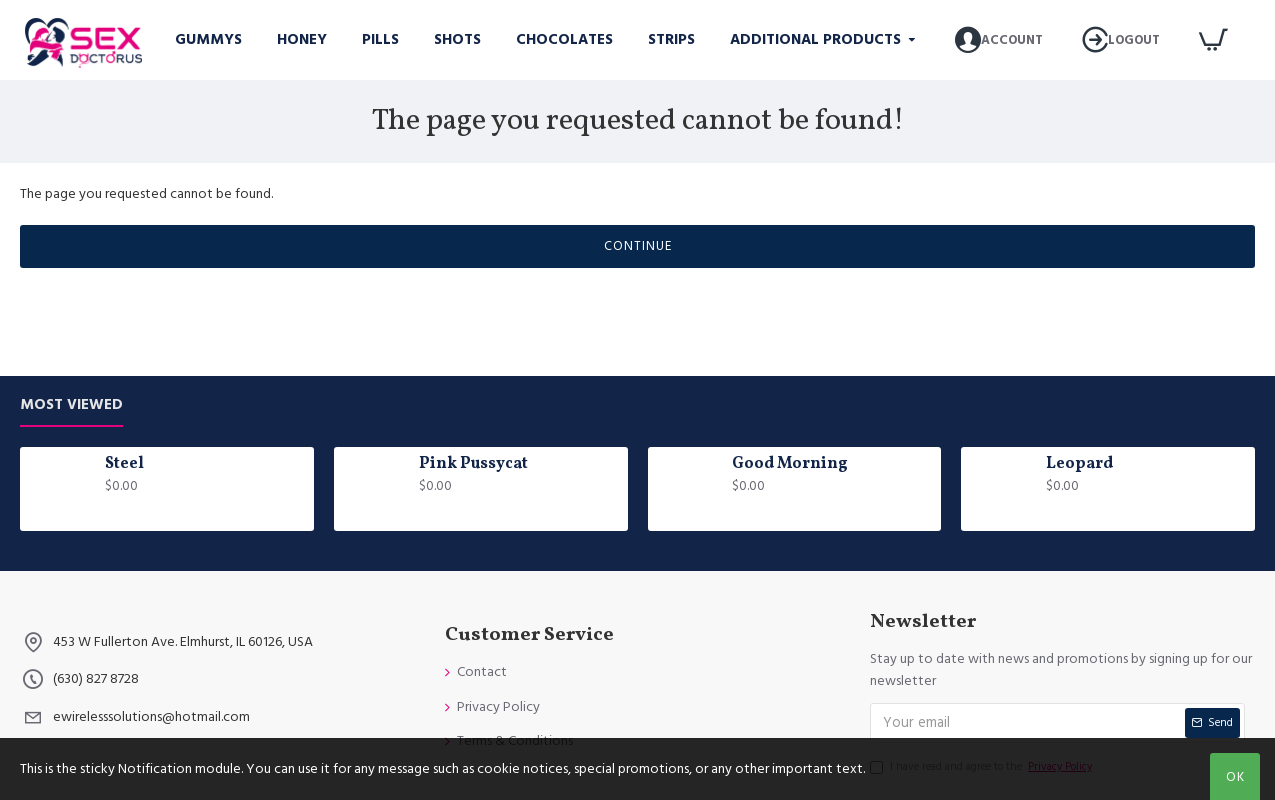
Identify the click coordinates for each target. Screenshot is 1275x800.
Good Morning (790, 464)
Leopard (1079, 464)
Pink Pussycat (473, 464)
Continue (638, 246)
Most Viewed (71, 405)
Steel (124, 464)
